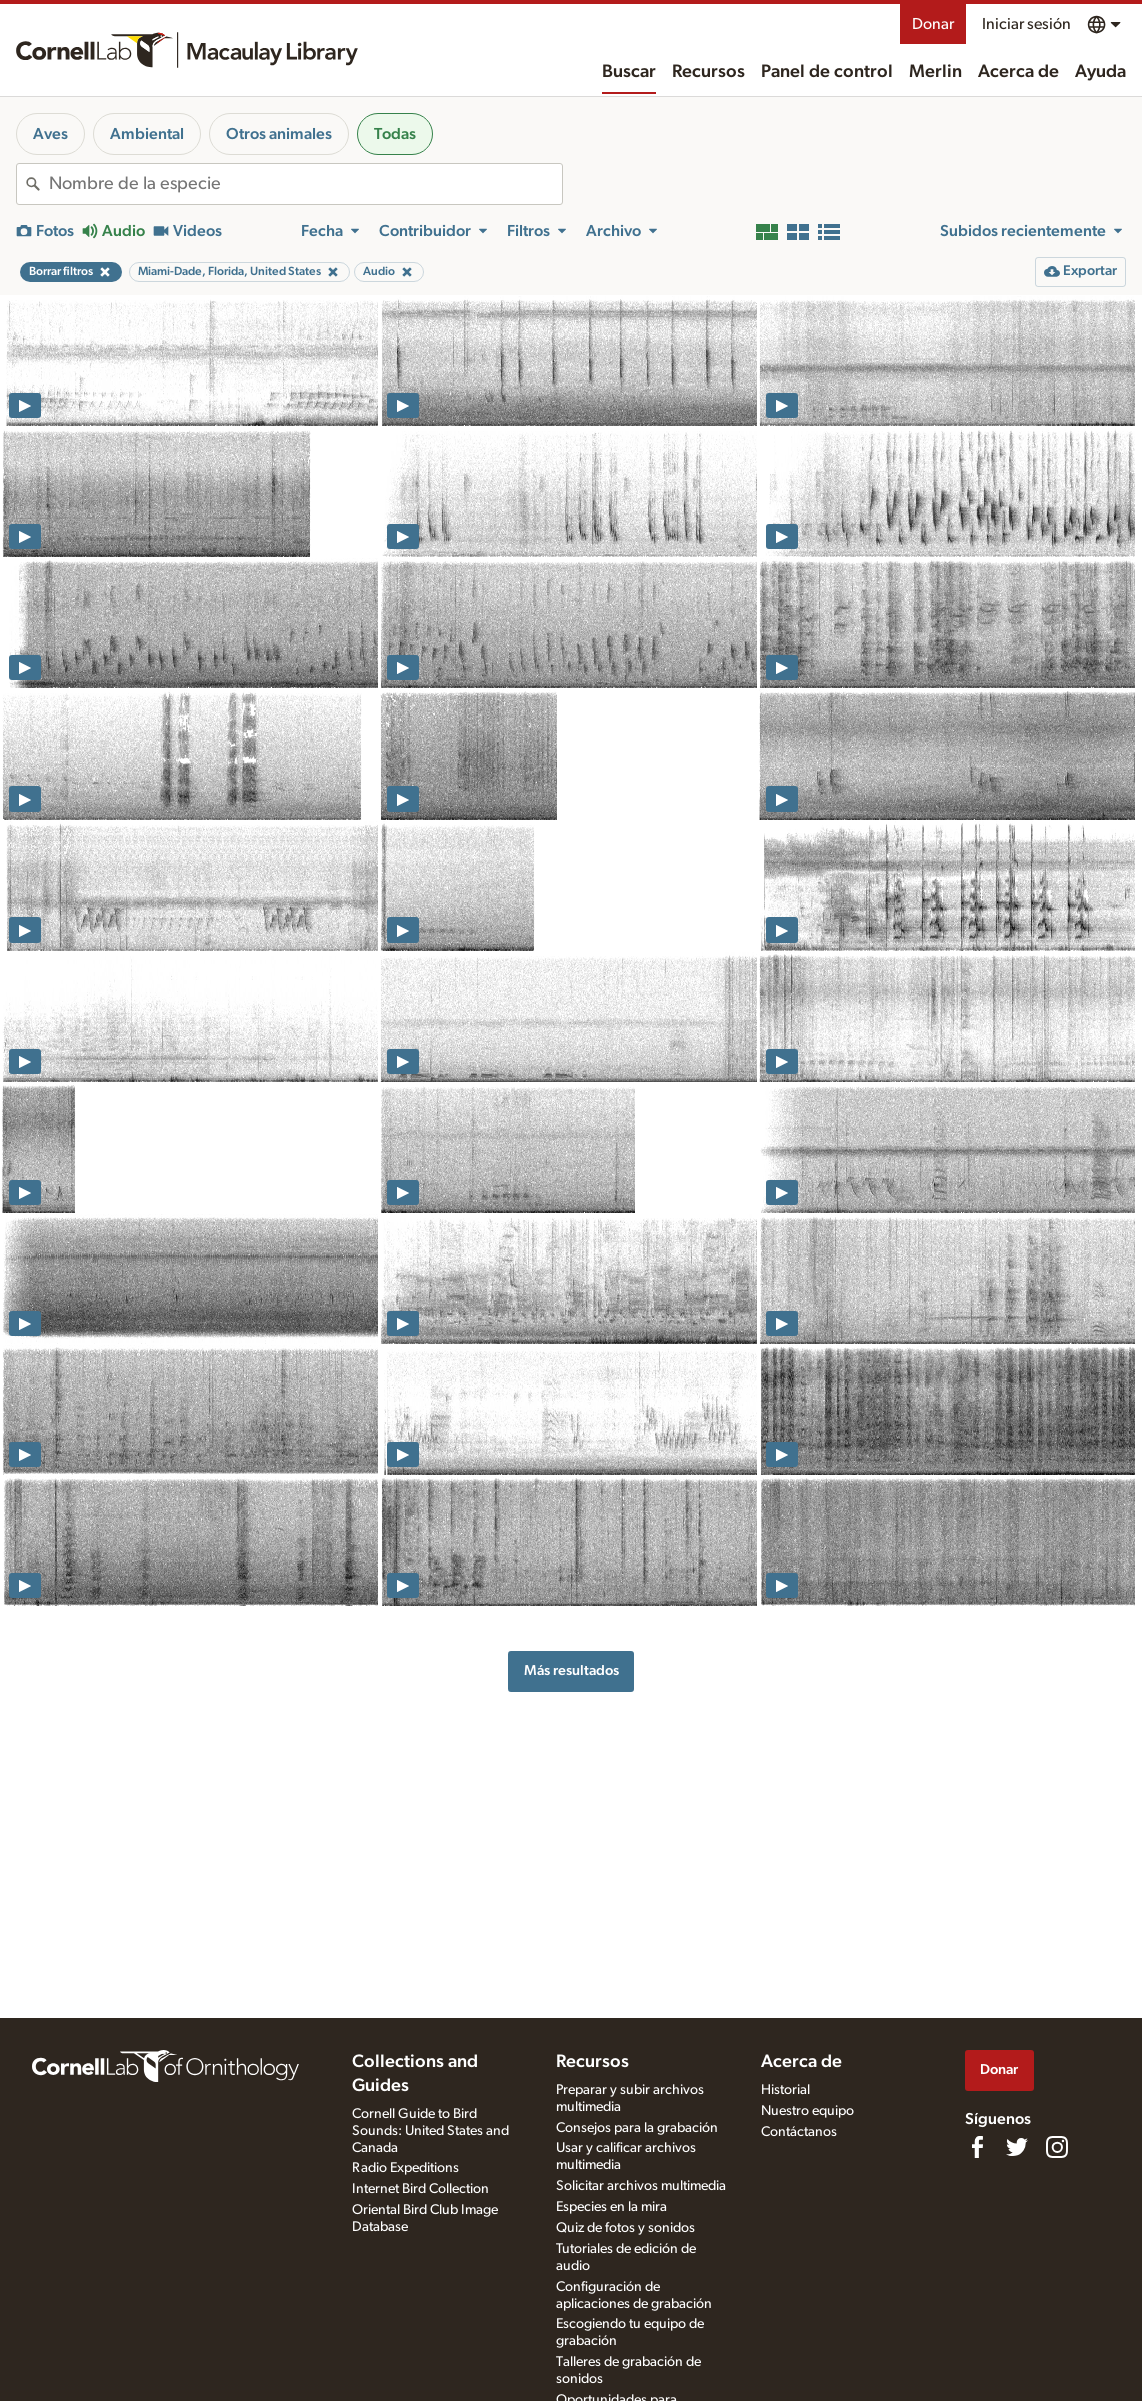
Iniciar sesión (1026, 24)
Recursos (708, 72)
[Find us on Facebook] (977, 2147)
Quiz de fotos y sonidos (625, 2228)
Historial (785, 2090)
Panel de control (827, 72)
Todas (395, 134)
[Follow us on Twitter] (1017, 2147)
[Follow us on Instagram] (1057, 2147)
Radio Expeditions (405, 2168)
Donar (933, 24)
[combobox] (305, 184)
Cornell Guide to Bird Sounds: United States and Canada (430, 2131)
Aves (50, 134)
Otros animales (279, 134)
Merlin (935, 72)
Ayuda (1100, 72)
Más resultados (571, 1670)
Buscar (629, 72)
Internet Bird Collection (420, 2189)
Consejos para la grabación (637, 2128)
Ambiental (147, 134)
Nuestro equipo (807, 2111)
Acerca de (1018, 72)
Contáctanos (799, 2132)
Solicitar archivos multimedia (641, 2186)
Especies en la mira (611, 2207)
